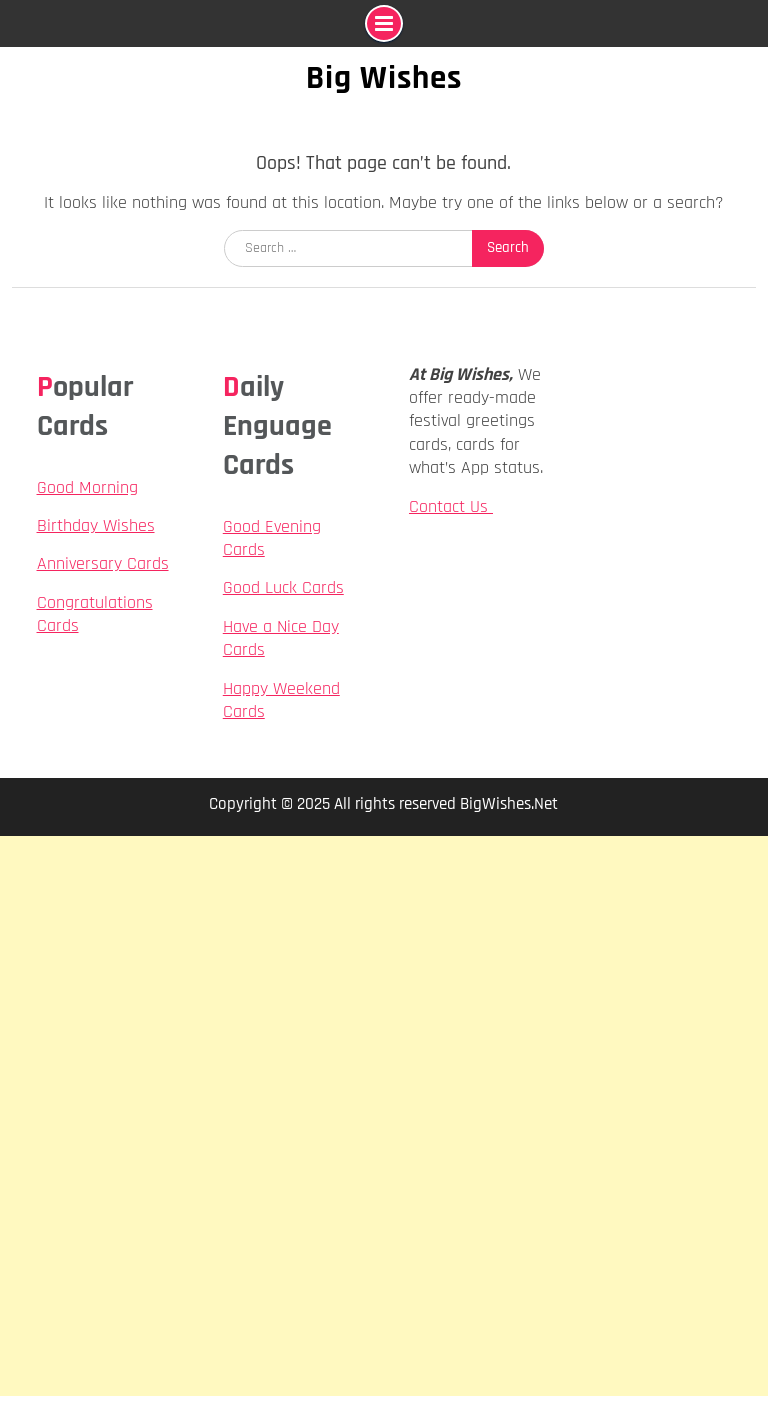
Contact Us (451, 506)
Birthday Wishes (96, 525)
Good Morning (87, 487)
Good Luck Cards (283, 587)
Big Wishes (384, 78)
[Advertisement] (384, 976)
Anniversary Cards (103, 563)
